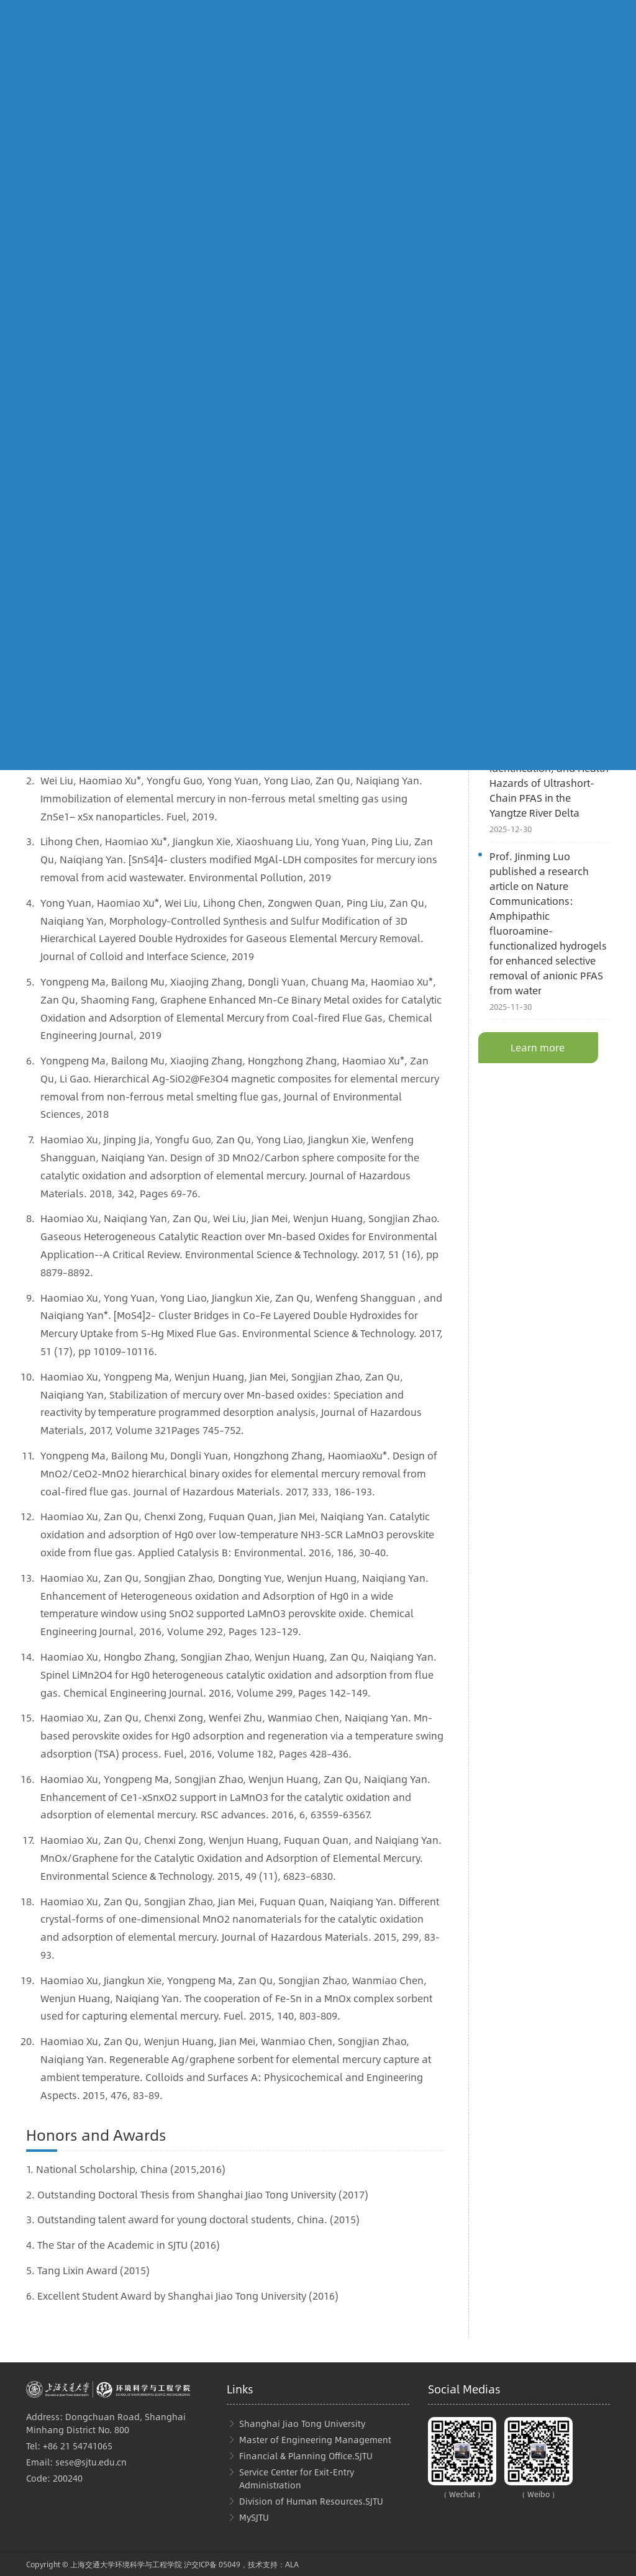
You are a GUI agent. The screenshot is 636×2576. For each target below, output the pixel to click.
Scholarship (259, 592)
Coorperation (78, 611)
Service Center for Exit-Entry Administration (296, 2478)
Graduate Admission (277, 574)
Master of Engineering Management (315, 2439)
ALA (292, 2564)
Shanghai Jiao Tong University (302, 2423)
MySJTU (254, 2517)
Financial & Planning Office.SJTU (306, 2455)
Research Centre (84, 574)
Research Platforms (91, 592)
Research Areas (82, 555)
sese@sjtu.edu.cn (91, 2462)
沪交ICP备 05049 (212, 2564)
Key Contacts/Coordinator (289, 611)
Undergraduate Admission (290, 555)
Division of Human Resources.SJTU (311, 2501)
